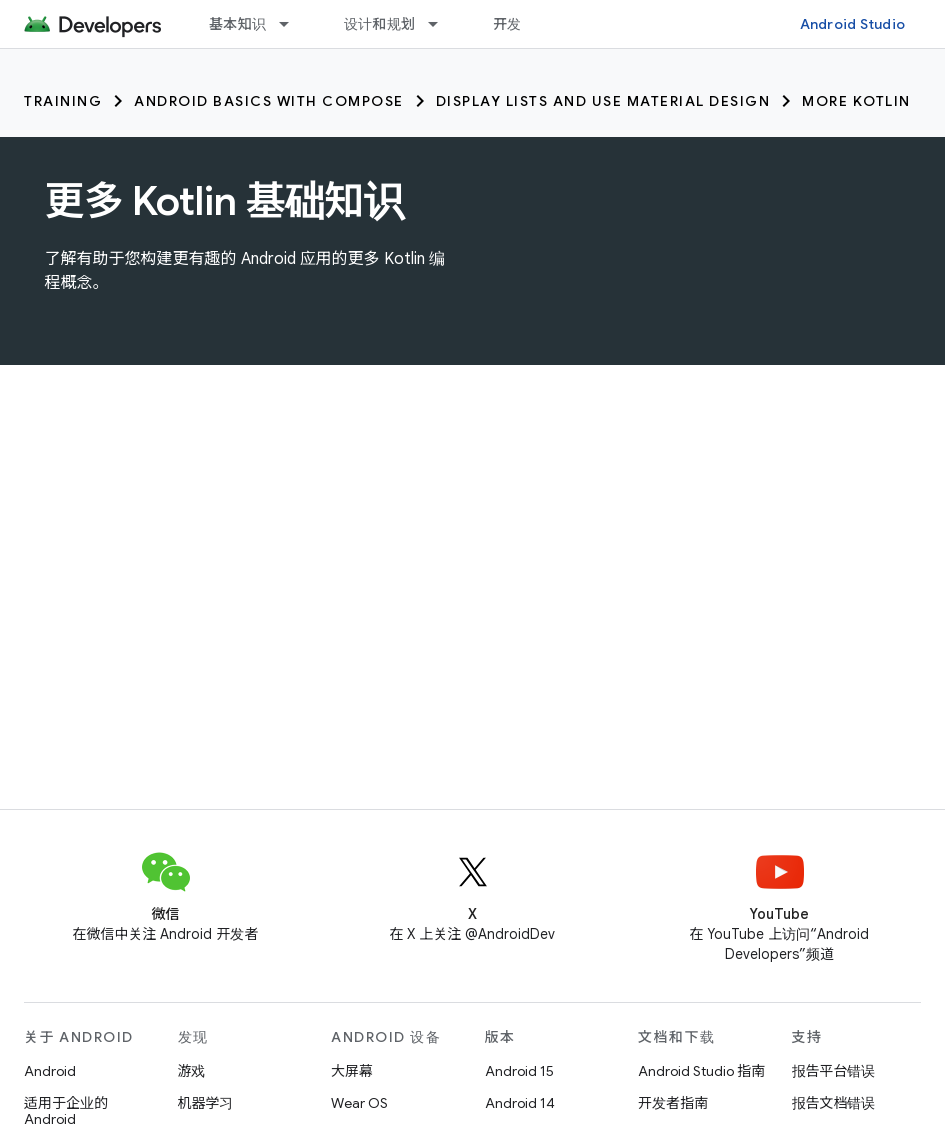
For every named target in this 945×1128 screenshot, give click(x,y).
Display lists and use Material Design (603, 101)
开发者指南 (673, 1103)
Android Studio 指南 (701, 1071)
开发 (507, 24)
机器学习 (206, 1103)
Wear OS (359, 1103)
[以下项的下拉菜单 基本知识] (293, 24)
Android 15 (519, 1071)
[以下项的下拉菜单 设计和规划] (442, 24)
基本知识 (237, 24)
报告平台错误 (834, 1071)
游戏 (192, 1071)
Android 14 (520, 1103)
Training (63, 101)
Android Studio (853, 24)
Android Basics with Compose (269, 101)
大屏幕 (352, 1071)
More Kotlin (856, 101)
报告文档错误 (834, 1103)
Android (50, 1071)
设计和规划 (379, 24)
